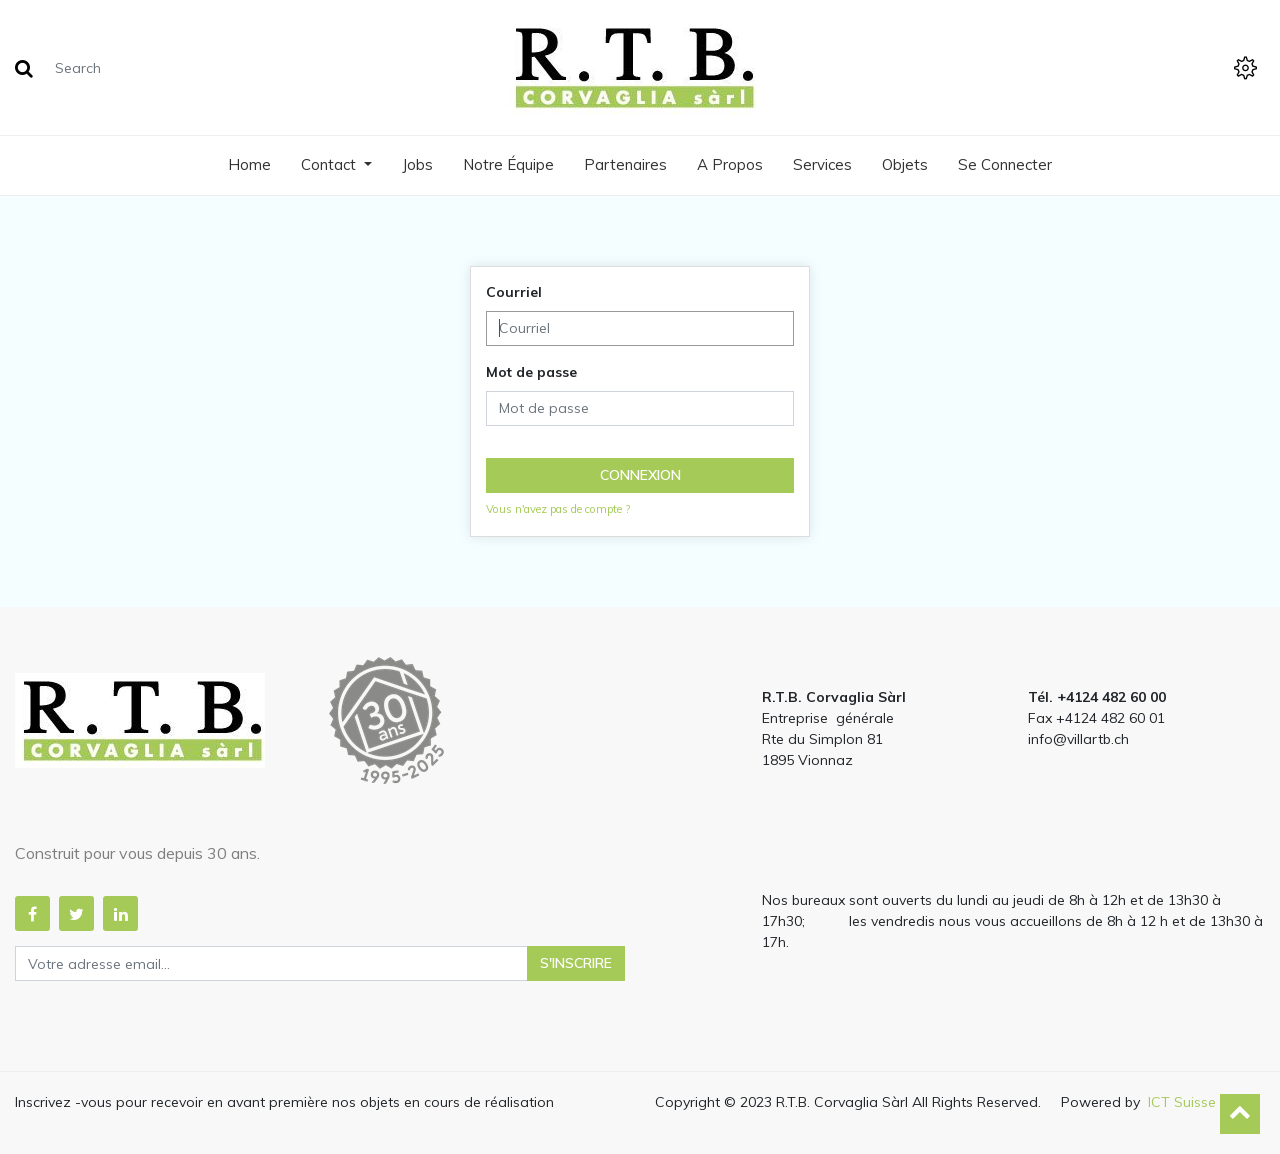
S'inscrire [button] (576, 963)
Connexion (640, 475)
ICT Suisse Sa (1193, 1102)
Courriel (514, 292)
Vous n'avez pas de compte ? (558, 509)
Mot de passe (531, 372)
